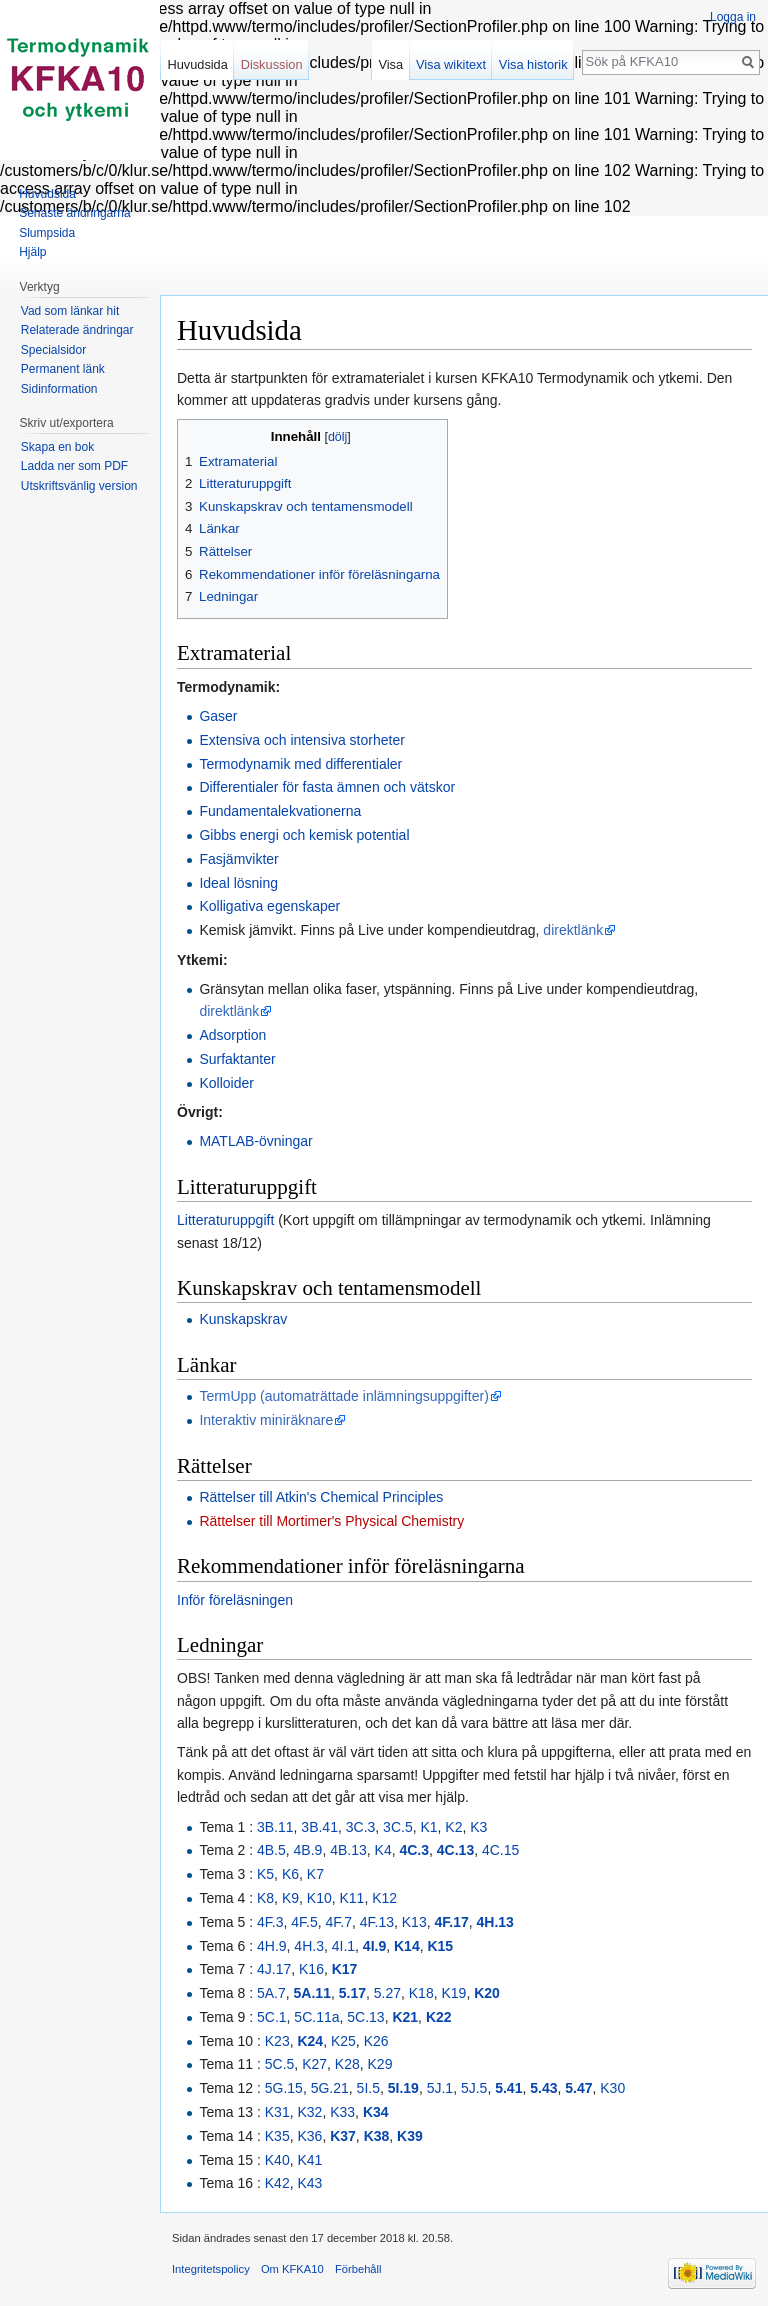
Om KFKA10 (292, 2269)
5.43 (543, 2088)
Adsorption (232, 1035)
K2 (453, 1827)
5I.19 (403, 2088)
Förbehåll (358, 2269)
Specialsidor (53, 350)
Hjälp (32, 252)
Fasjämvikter (238, 859)
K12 (384, 1898)
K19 (453, 1993)
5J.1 (440, 2088)
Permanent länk (63, 369)
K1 (428, 1827)
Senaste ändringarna (74, 213)
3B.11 (275, 1827)
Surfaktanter (237, 1059)
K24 (310, 2041)
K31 (277, 2112)
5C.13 (365, 2017)
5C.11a (316, 2017)
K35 (277, 2136)
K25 (343, 2041)
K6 (290, 1874)
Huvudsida (197, 64)
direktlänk (573, 930)
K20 (487, 1993)
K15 (440, 1946)
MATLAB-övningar (255, 1141)
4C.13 (455, 1850)
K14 (407, 1946)
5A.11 (312, 1993)
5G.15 (284, 2088)
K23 (277, 2041)
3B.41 (319, 1827)
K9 (290, 1898)
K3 (478, 1827)
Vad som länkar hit (70, 311)
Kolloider (226, 1083)
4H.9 (272, 1946)
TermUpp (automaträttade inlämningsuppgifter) (343, 1396)
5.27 (387, 1993)
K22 (439, 2017)
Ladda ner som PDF (74, 466)
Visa (390, 64)
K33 (342, 2112)
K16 (311, 1969)
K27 (314, 2064)
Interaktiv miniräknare (266, 1420)
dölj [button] (337, 437)
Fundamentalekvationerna (280, 811)
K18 (421, 1993)
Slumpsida (47, 233)
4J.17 (274, 1969)
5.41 (508, 2088)
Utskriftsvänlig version (79, 486)
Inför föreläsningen (235, 1600)
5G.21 (330, 2088)
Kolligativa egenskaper (269, 906)
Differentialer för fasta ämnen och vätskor (327, 787)
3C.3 (361, 1827)
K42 (277, 2183)
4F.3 (270, 1922)
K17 (345, 1969)
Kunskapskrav (243, 1319)
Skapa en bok (57, 447)
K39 (410, 2136)
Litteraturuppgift (225, 1220)
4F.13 (377, 1922)
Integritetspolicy (211, 2269)
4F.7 (338, 1922)
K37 (343, 2136)
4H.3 (309, 1946)
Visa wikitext (451, 64)
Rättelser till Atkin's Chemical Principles (321, 1497)
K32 (309, 2112)
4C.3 (414, 1850)
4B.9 (308, 1850)
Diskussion (272, 64)
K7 (315, 1874)
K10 (319, 1898)
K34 (376, 2112)
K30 (612, 2088)
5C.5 (280, 2064)
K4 (383, 1850)
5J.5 (474, 2088)
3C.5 (398, 1827)
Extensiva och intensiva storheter (301, 740)
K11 (352, 1898)
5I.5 (368, 2088)
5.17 (352, 1993)
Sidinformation (59, 389)
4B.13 (348, 1850)
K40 (277, 2160)
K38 (377, 2136)
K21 (405, 2017)
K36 (309, 2136)
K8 (265, 1898)
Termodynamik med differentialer (300, 764)
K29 (380, 2064)
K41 (309, 2160)
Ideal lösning (238, 883)
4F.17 (451, 1922)
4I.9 (374, 1946)
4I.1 (343, 1946)
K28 (347, 2064)
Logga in (733, 17)
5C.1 (272, 2017)
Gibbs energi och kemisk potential (304, 835)
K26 (376, 2041)
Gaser (218, 716)
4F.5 (304, 1922)
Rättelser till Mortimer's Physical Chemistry (331, 1521)
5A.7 (271, 1993)
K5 (265, 1874)
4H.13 (495, 1922)
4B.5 (271, 1850)
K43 (309, 2183)
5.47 (578, 2088)
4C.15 (500, 1850)
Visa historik (533, 64)
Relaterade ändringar (77, 330)
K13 (414, 1922)
